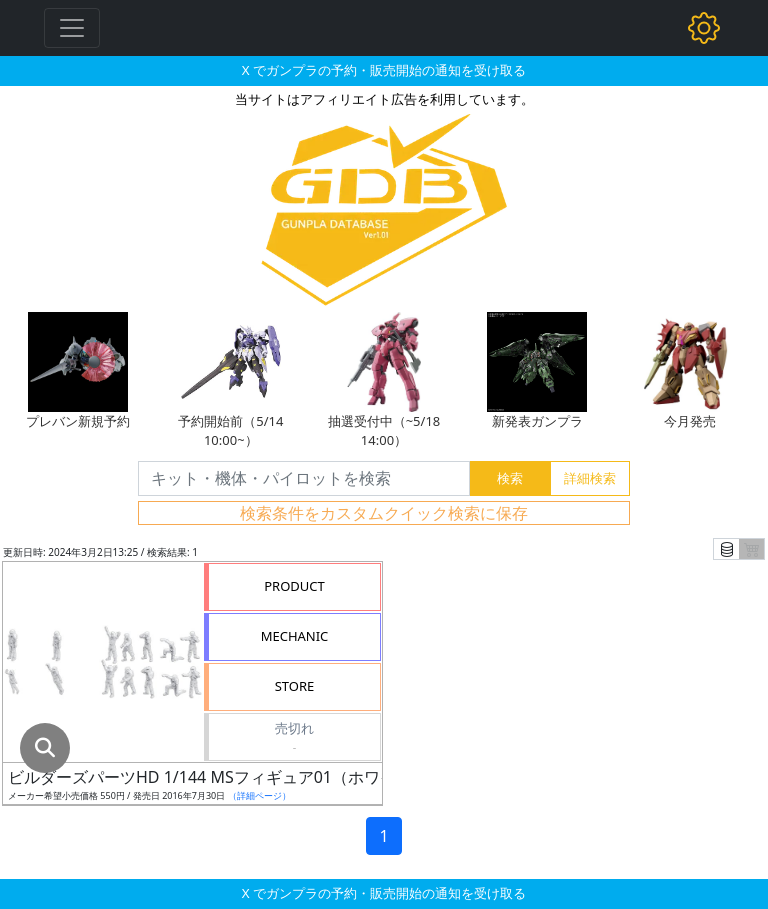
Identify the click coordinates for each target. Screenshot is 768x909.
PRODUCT (294, 586)
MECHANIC (295, 636)
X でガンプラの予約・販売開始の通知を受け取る (384, 70)
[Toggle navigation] (72, 28)
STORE (295, 686)
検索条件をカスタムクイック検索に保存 (384, 513)
